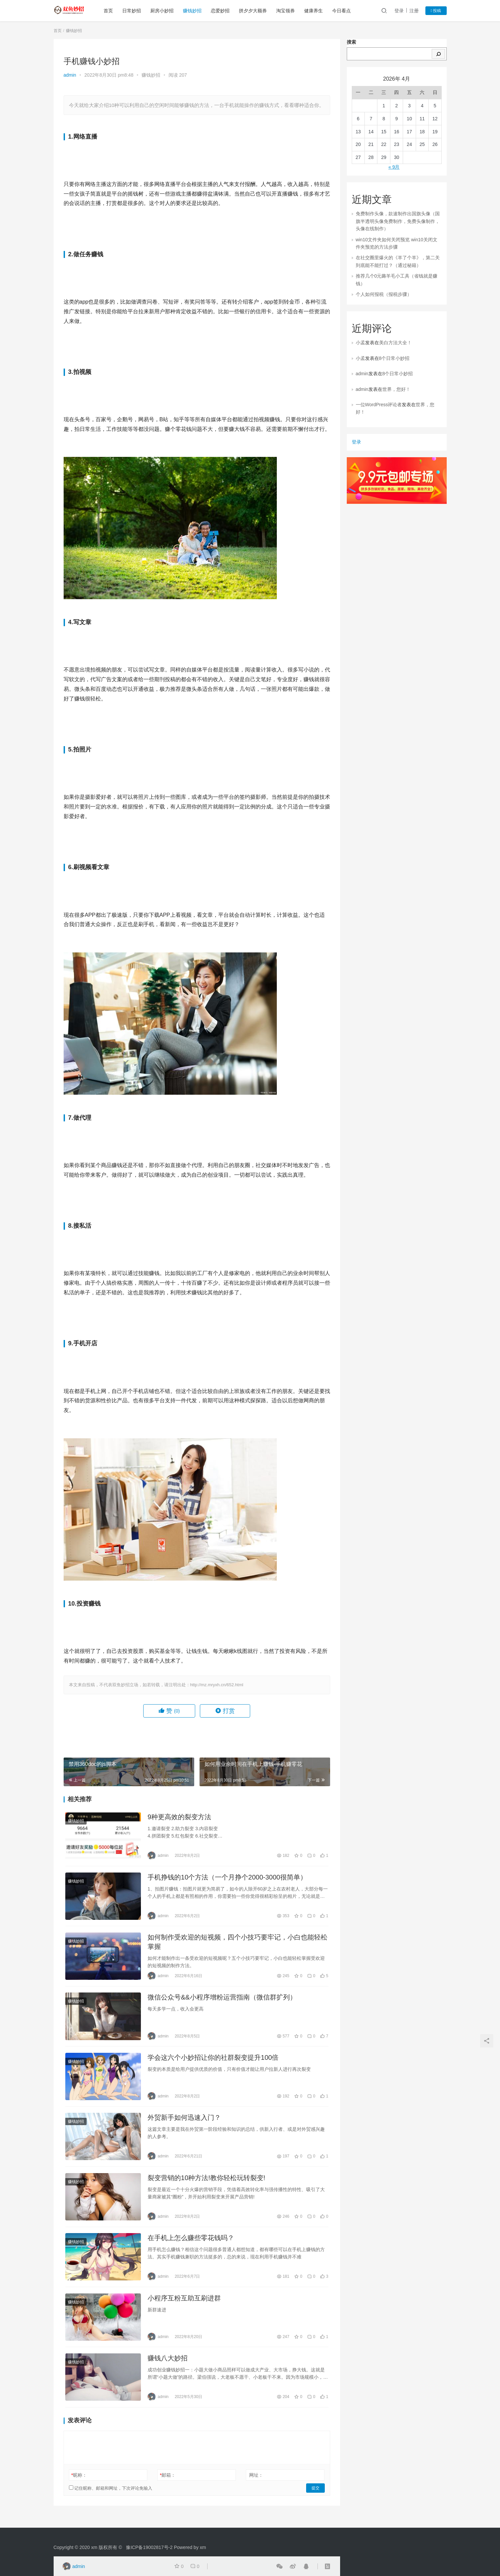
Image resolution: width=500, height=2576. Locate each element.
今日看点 (343, 10)
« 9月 (393, 167)
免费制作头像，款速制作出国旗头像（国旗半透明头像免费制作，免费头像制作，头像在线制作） (398, 221)
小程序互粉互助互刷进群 (184, 2305)
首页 (110, 10)
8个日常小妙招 (394, 358)
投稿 (436, 10)
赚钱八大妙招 (168, 2366)
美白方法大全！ (395, 342)
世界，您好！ (396, 389)
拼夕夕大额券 (254, 10)
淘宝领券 (287, 10)
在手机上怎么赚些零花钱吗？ (191, 2244)
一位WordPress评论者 (379, 404)
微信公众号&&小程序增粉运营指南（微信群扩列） (222, 2000)
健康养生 (315, 10)
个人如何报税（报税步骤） (384, 294)
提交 (315, 2497)
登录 (399, 10)
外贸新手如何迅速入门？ (184, 2122)
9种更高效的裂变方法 (179, 1817)
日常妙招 (133, 10)
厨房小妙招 (163, 10)
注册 (414, 10)
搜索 (351, 42)
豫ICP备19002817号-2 (149, 2547)
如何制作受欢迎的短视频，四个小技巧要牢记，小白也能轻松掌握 (237, 1944)
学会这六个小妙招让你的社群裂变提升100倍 (213, 2061)
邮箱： (168, 2484)
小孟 (360, 342)
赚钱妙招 (194, 10)
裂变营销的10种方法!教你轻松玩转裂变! (206, 2183)
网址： (256, 2484)
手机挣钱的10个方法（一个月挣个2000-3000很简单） (227, 1878)
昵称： (79, 2484)
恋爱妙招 (222, 10)
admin (70, 75)
